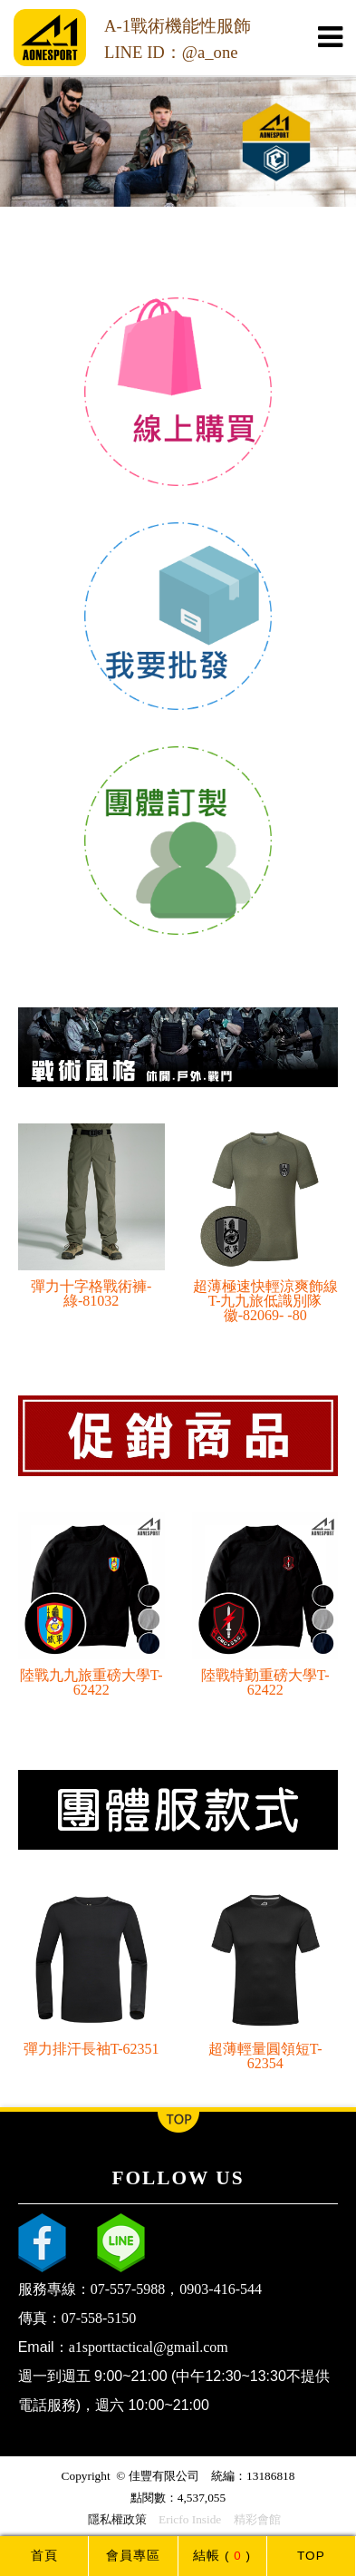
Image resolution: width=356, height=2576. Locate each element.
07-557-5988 (128, 2289)
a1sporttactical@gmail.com (148, 2347)
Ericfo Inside (190, 2519)
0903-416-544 (220, 2289)
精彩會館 (257, 2519)
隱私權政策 (117, 2519)
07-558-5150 (99, 2318)
